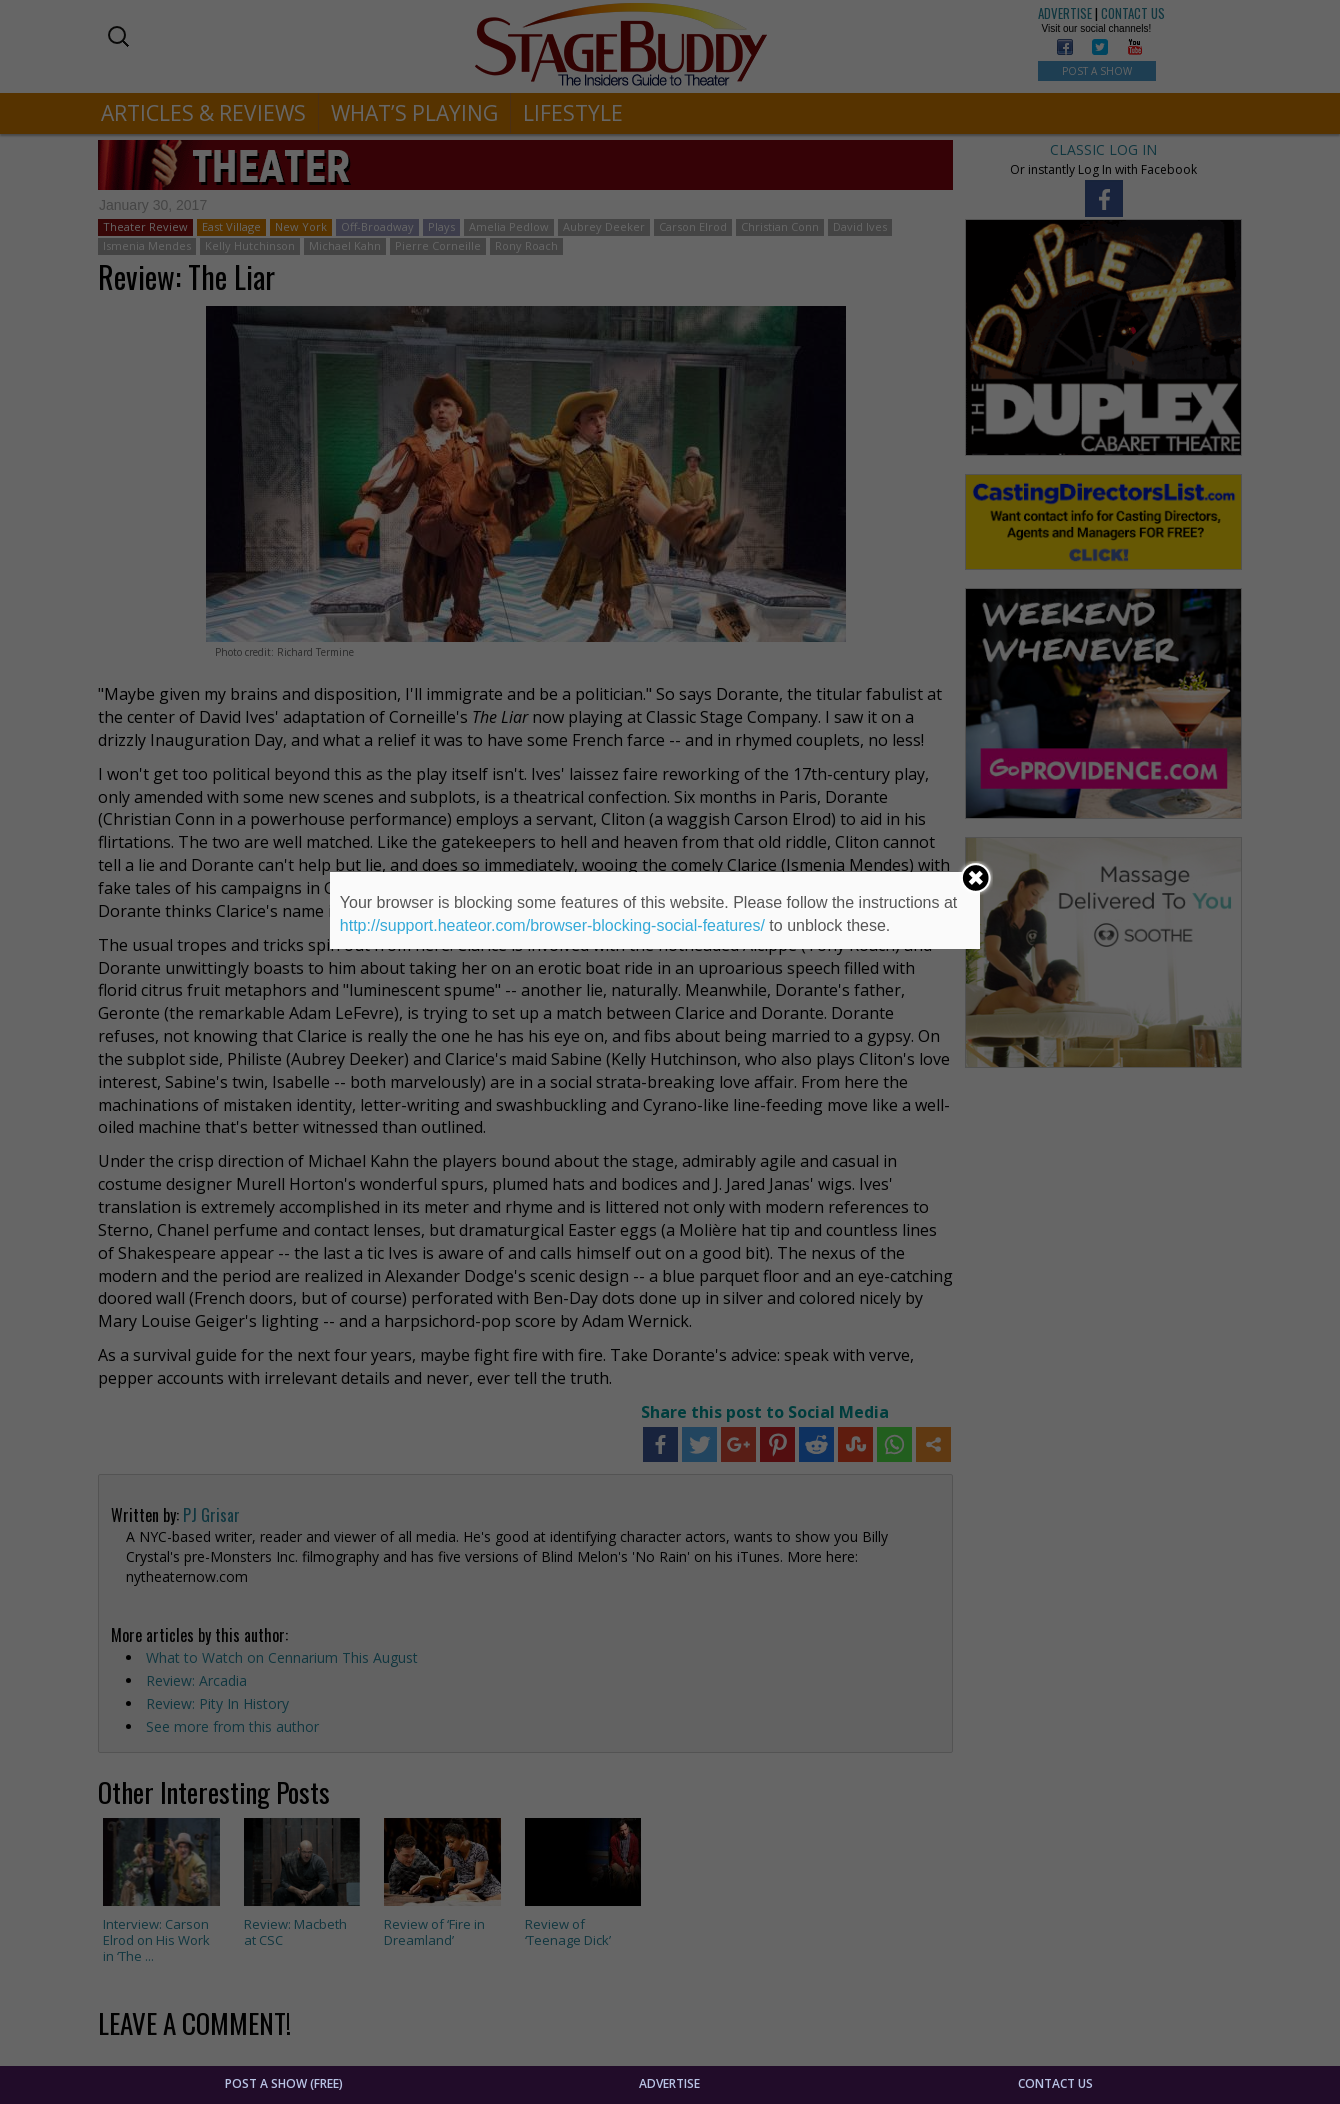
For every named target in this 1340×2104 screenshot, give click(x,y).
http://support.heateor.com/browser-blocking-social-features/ (552, 925)
